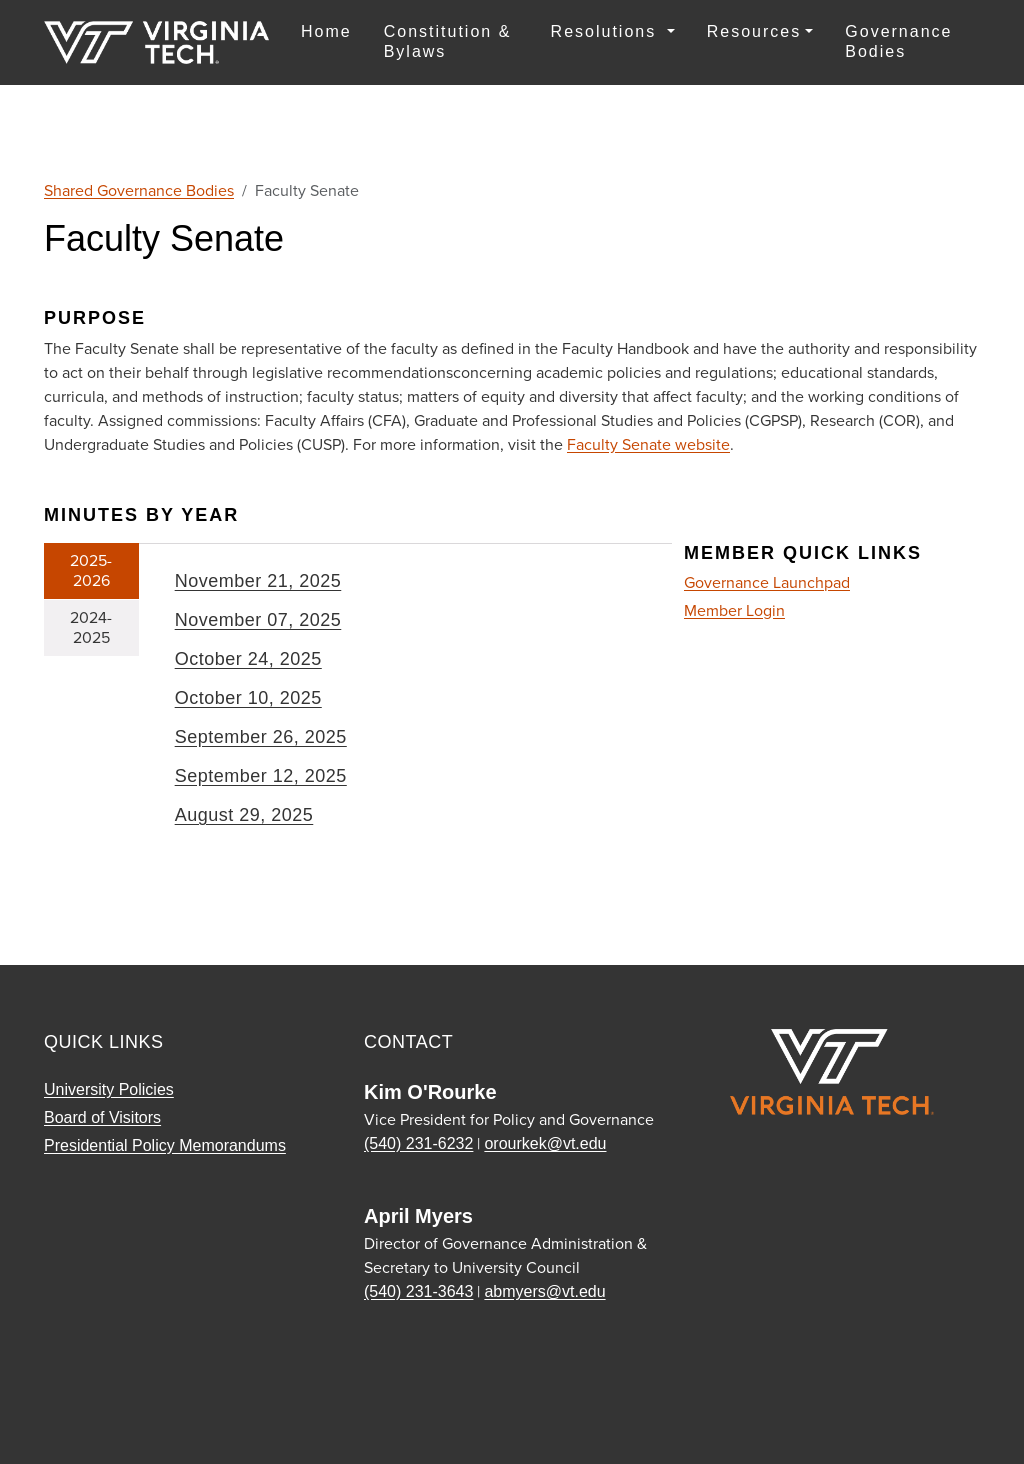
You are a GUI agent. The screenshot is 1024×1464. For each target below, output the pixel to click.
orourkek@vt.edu (545, 1143)
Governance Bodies (898, 41)
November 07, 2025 (258, 620)
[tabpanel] (405, 706)
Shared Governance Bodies (139, 190)
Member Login (734, 611)
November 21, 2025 (258, 581)
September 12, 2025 (261, 776)
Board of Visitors (102, 1117)
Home (326, 31)
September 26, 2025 (261, 737)
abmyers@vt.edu (544, 1291)
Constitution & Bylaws (448, 41)
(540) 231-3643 (418, 1291)
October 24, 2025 (248, 659)
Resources (754, 31)
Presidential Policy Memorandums (165, 1145)
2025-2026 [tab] (91, 570)
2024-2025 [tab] (91, 627)
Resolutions (607, 31)
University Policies (109, 1089)
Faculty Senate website (648, 444)
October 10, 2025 (248, 698)
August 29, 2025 (244, 815)
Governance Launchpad (767, 582)
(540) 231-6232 (418, 1143)
